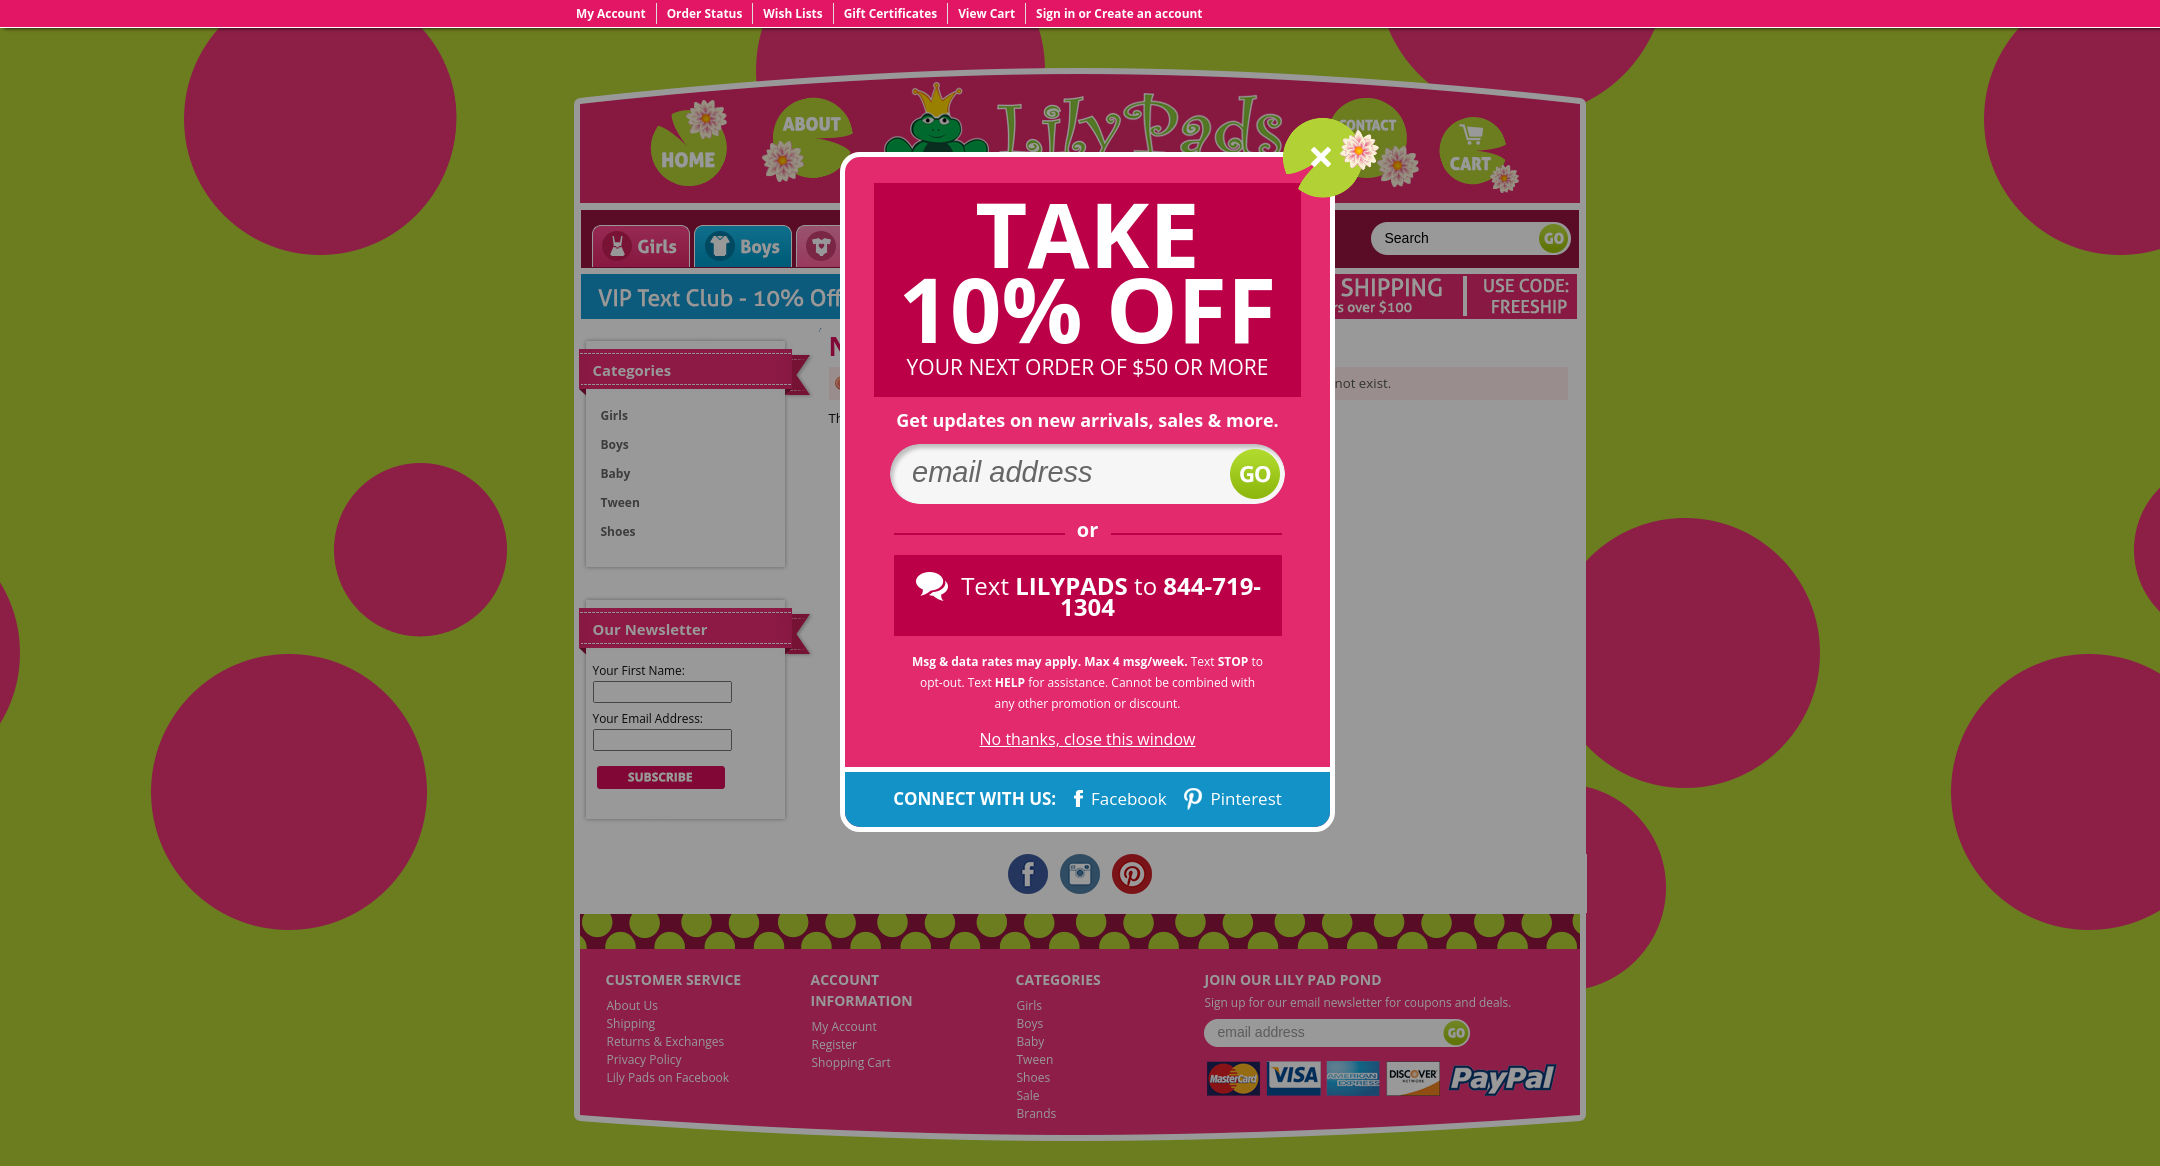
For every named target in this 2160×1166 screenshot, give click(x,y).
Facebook (1118, 798)
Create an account (1148, 13)
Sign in (1055, 13)
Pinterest (1231, 798)
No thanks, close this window (1088, 739)
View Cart (986, 13)
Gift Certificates (891, 13)
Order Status (705, 13)
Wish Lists (792, 13)
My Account (611, 13)
